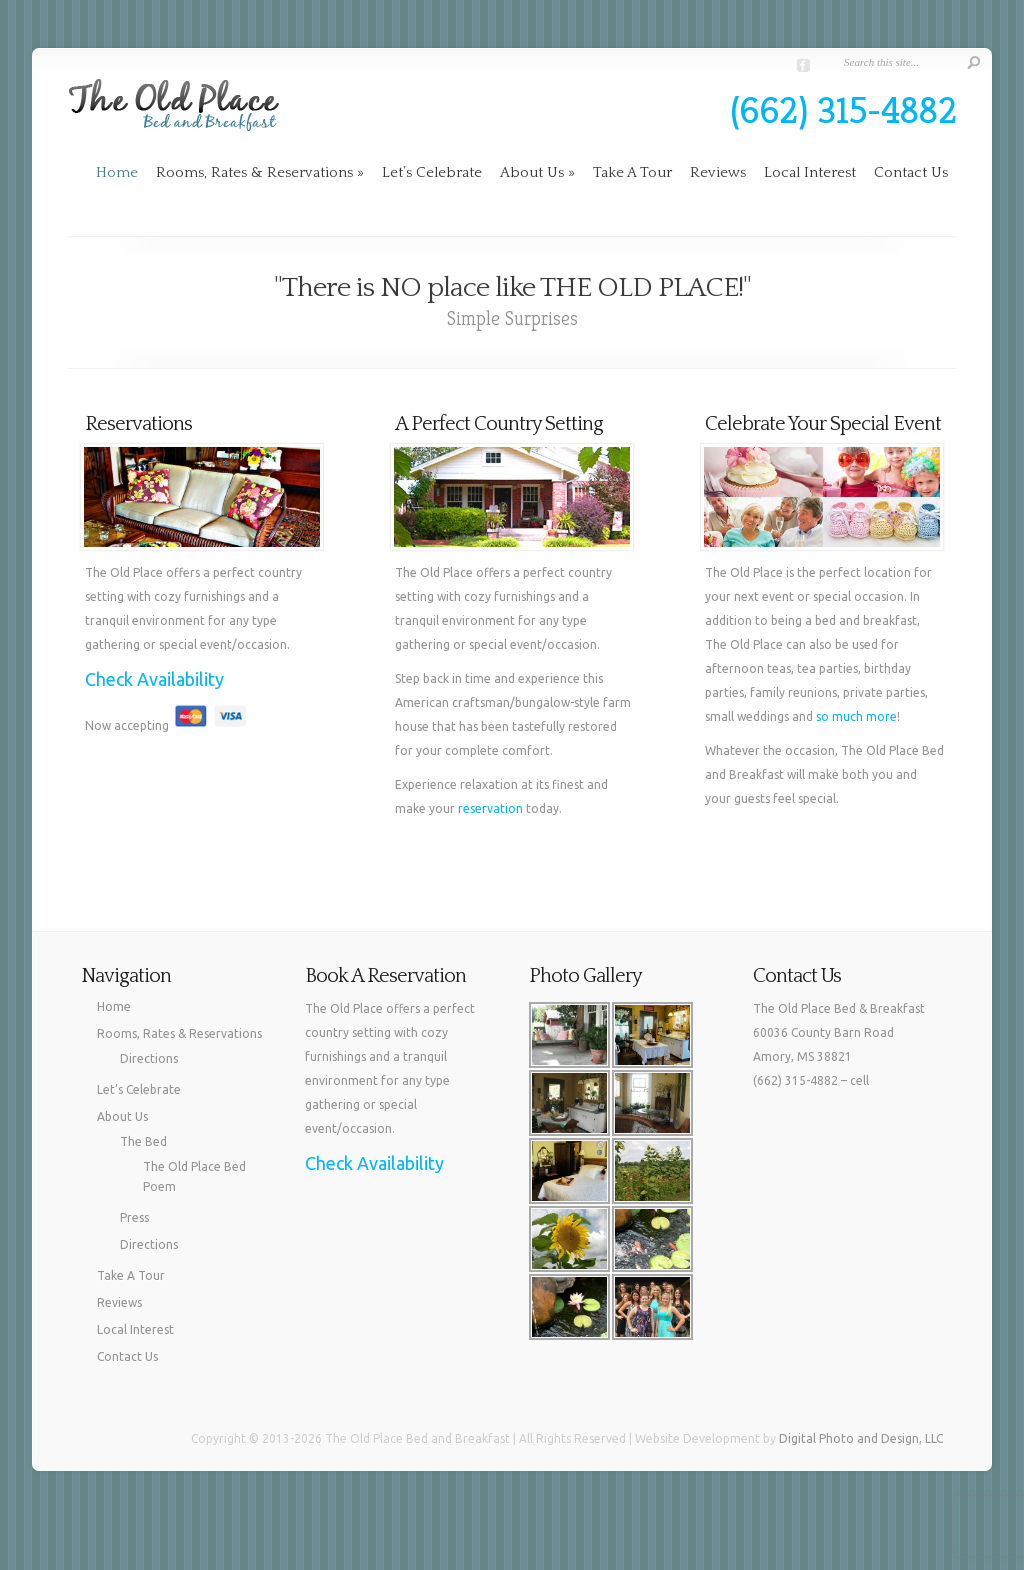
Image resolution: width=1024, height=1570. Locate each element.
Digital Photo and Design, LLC (861, 1438)
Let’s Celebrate (432, 172)
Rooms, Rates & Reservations (260, 172)
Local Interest (810, 172)
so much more (856, 716)
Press (134, 1217)
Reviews (718, 172)
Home (117, 172)
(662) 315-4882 (843, 110)
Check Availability (154, 679)
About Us (537, 172)
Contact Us (911, 172)
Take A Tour (632, 172)
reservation (490, 808)
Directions (149, 1058)
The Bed (143, 1141)
